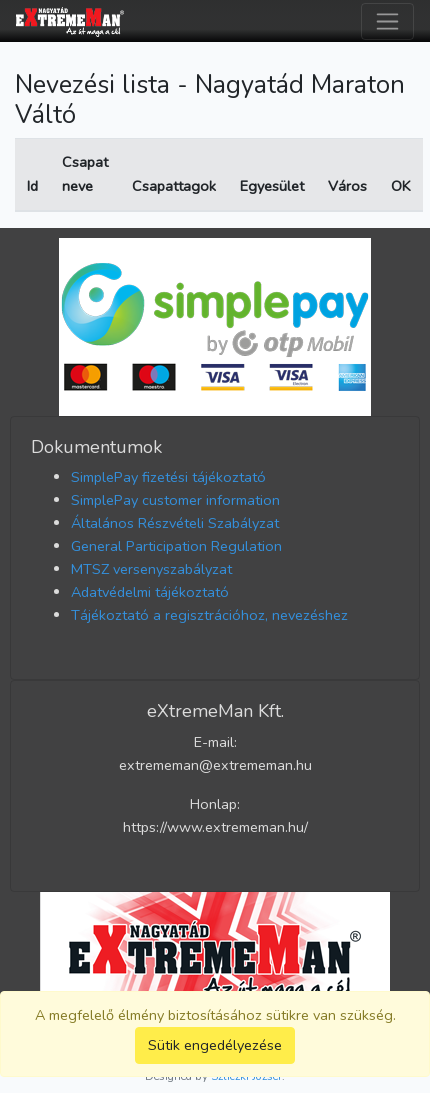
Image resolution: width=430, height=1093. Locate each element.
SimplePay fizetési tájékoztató (168, 477)
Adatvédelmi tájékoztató (150, 592)
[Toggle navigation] (387, 21)
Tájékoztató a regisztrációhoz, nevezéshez (209, 615)
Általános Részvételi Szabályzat (175, 523)
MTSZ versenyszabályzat (151, 569)
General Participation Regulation (176, 546)
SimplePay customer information (175, 500)
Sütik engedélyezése (215, 1045)
